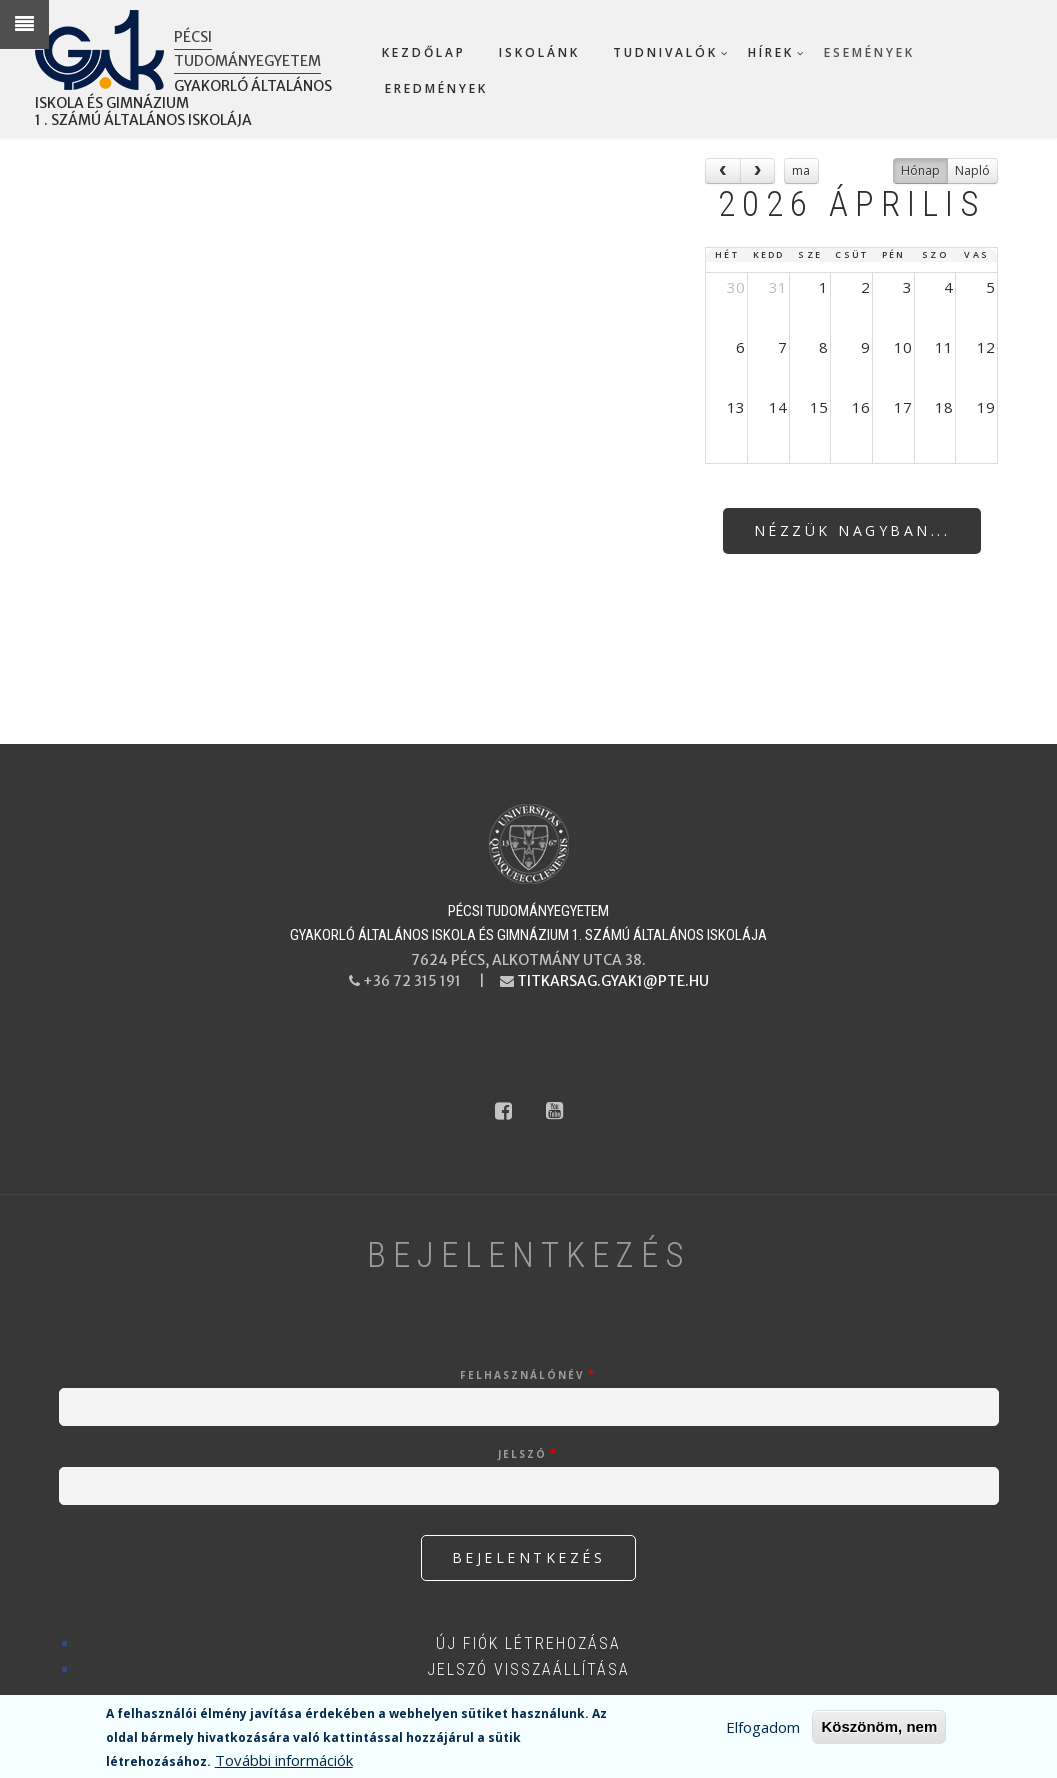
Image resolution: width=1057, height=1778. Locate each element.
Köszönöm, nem (879, 1726)
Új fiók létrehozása (528, 1643)
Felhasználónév (522, 1375)
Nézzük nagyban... (852, 530)
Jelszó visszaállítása (528, 1669)
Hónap (920, 170)
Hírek (771, 52)
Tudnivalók (665, 52)
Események (869, 52)
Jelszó (522, 1454)
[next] (758, 170)
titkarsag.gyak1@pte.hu (613, 981)
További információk (284, 1760)
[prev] (723, 170)
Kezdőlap (424, 52)
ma (801, 170)
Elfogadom (763, 1727)
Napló (972, 170)
